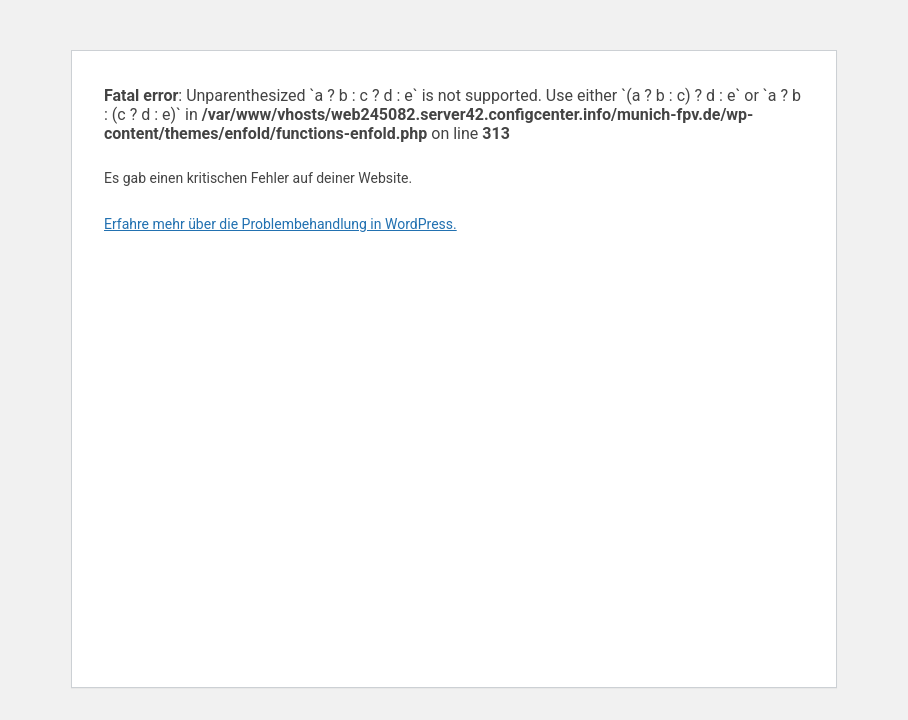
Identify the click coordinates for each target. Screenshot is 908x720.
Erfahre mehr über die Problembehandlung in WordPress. (280, 224)
